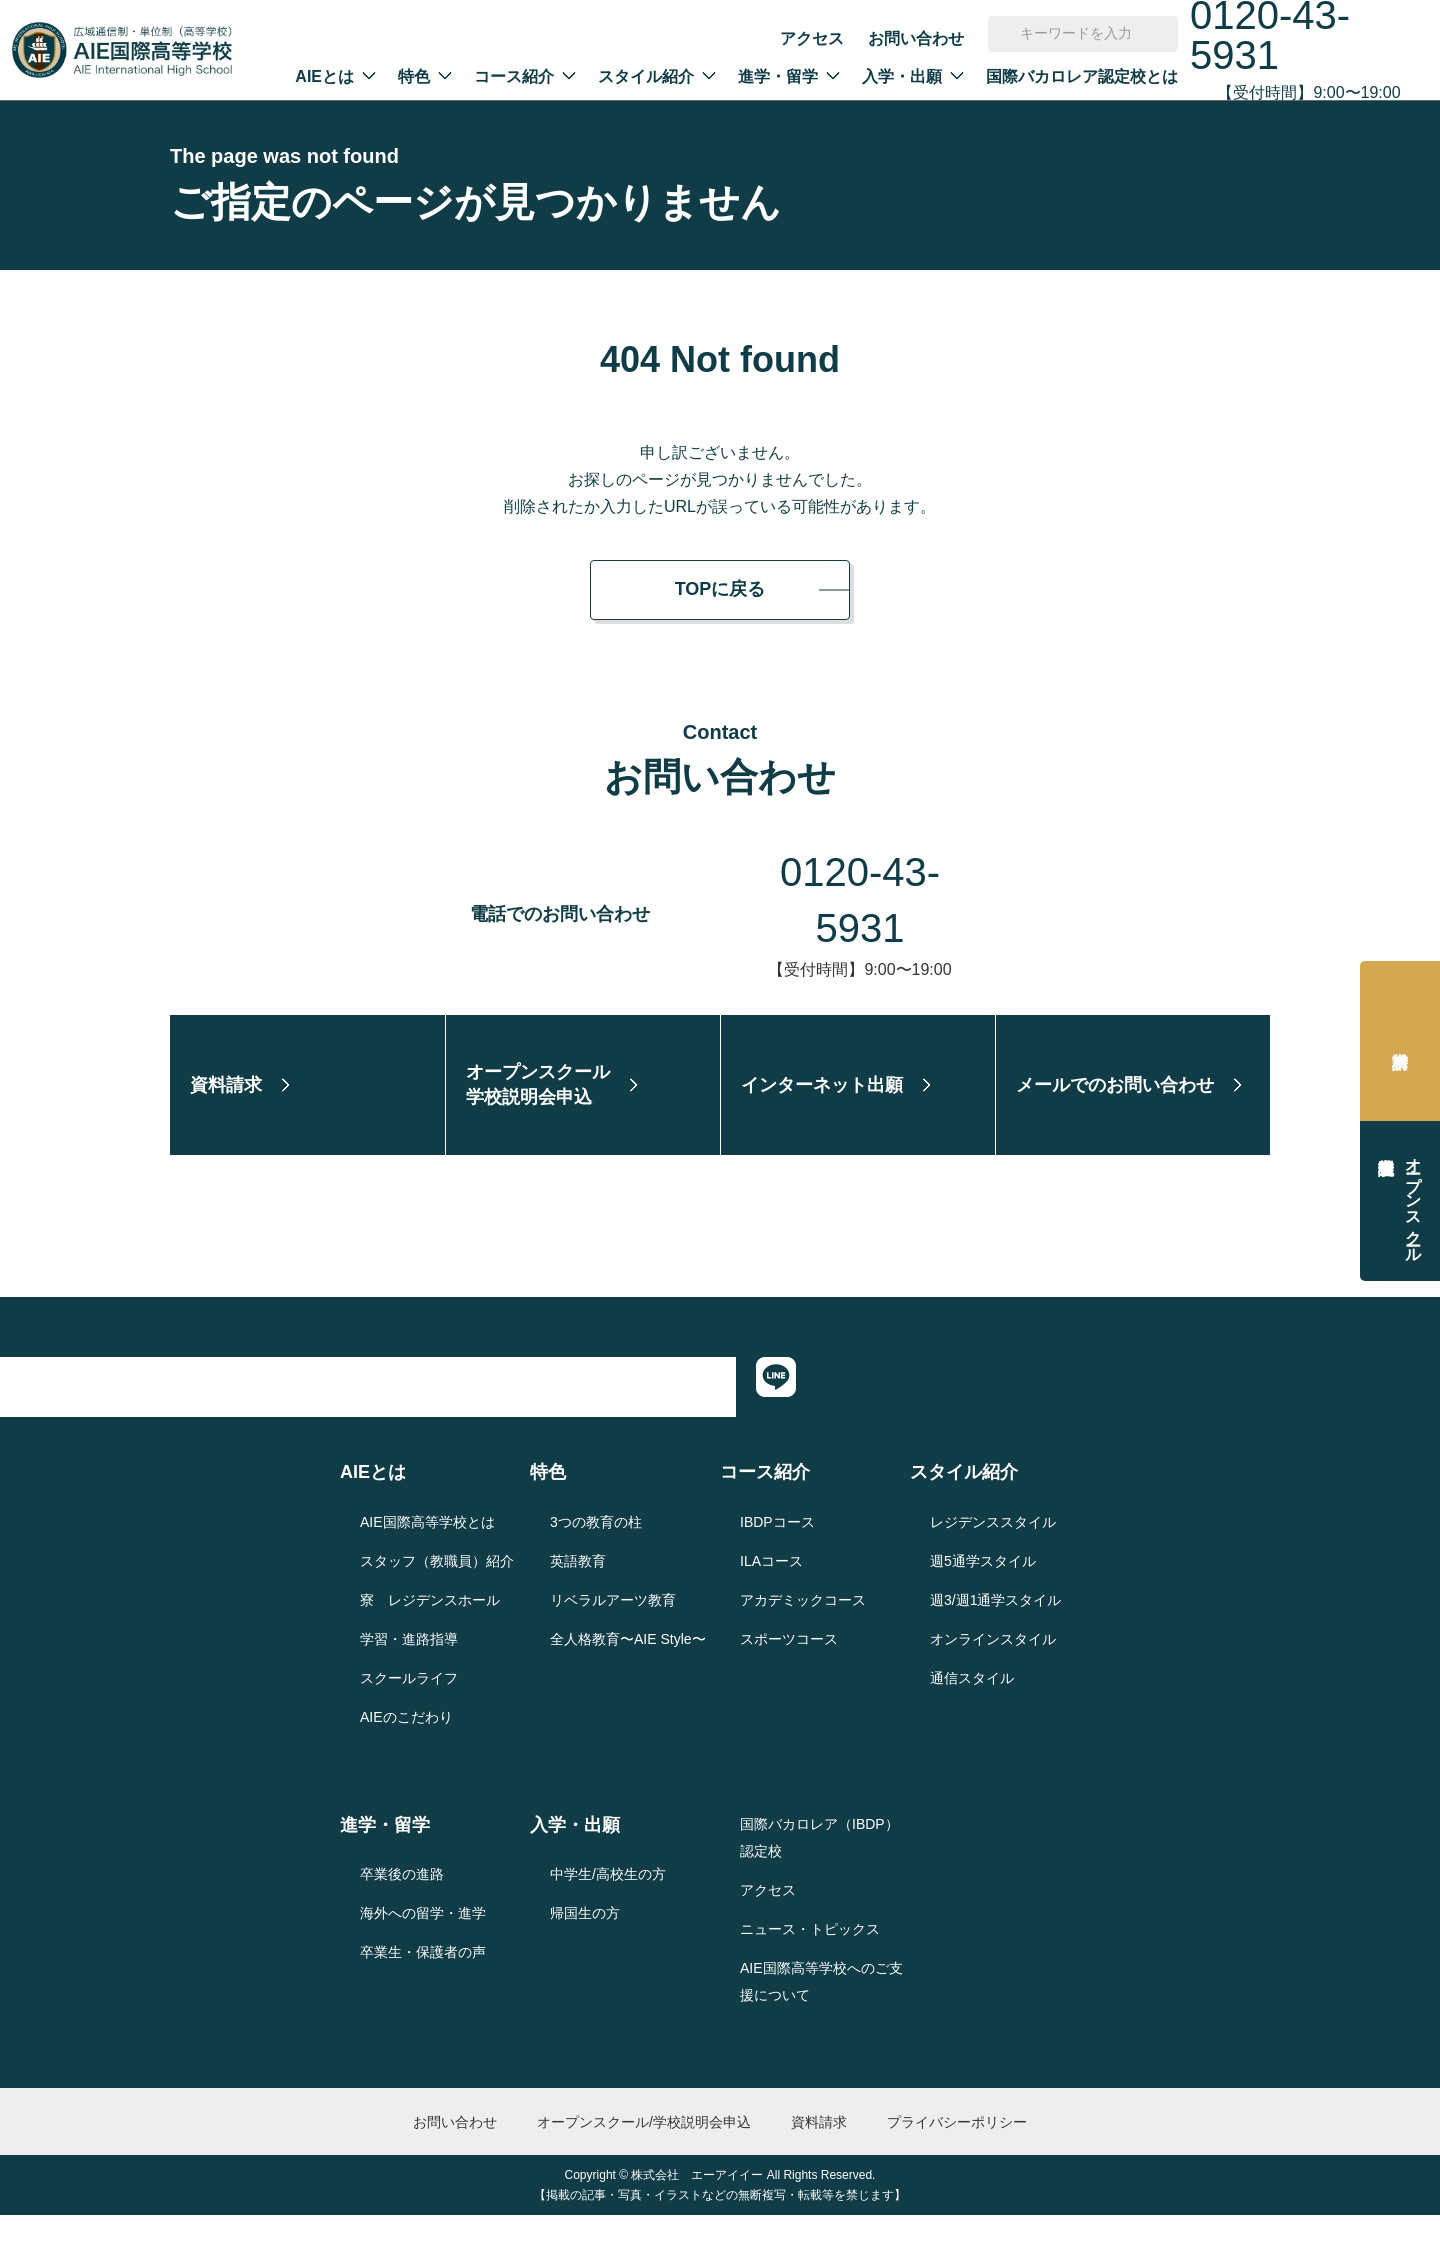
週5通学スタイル (983, 1586)
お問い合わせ (916, 38)
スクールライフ (409, 1703)
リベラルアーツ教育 (613, 1625)
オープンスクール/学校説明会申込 (644, 2147)
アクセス (812, 38)
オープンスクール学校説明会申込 (1413, 1201)
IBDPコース (777, 1547)
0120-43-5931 (860, 872)
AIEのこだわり (406, 1742)
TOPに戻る (720, 589)
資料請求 (1400, 1041)
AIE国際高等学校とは (427, 1547)
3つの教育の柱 (596, 1547)
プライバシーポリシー (957, 2147)
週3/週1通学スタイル (995, 1625)
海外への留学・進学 (423, 1939)
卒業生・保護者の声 (423, 1978)
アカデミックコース (803, 1625)
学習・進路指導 (409, 1664)
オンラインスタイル (993, 1664)
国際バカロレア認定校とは (1082, 76)
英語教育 (578, 1586)
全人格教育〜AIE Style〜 (628, 1664)
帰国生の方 (585, 1939)
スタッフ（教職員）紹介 (437, 1586)
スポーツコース (789, 1664)
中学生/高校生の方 (608, 1900)
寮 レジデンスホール (430, 1625)
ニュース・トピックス (810, 1954)
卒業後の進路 (402, 1900)
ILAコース (771, 1586)
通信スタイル (972, 1703)
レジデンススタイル (993, 1547)
